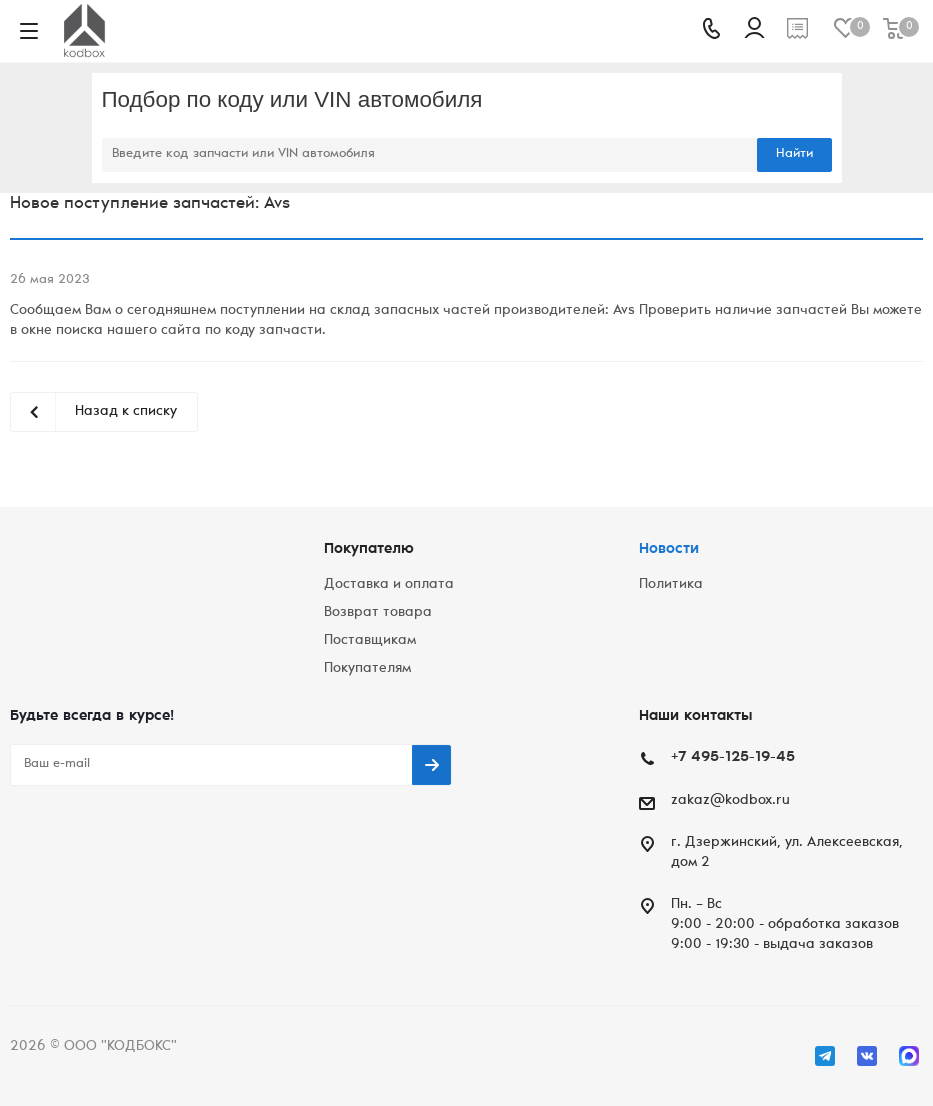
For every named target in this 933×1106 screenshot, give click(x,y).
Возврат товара (378, 613)
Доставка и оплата (389, 585)
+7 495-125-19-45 (733, 757)
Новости (669, 549)
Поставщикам (370, 641)
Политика (671, 585)
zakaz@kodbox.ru (730, 801)
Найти (794, 154)
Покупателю (369, 549)
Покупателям (367, 669)
